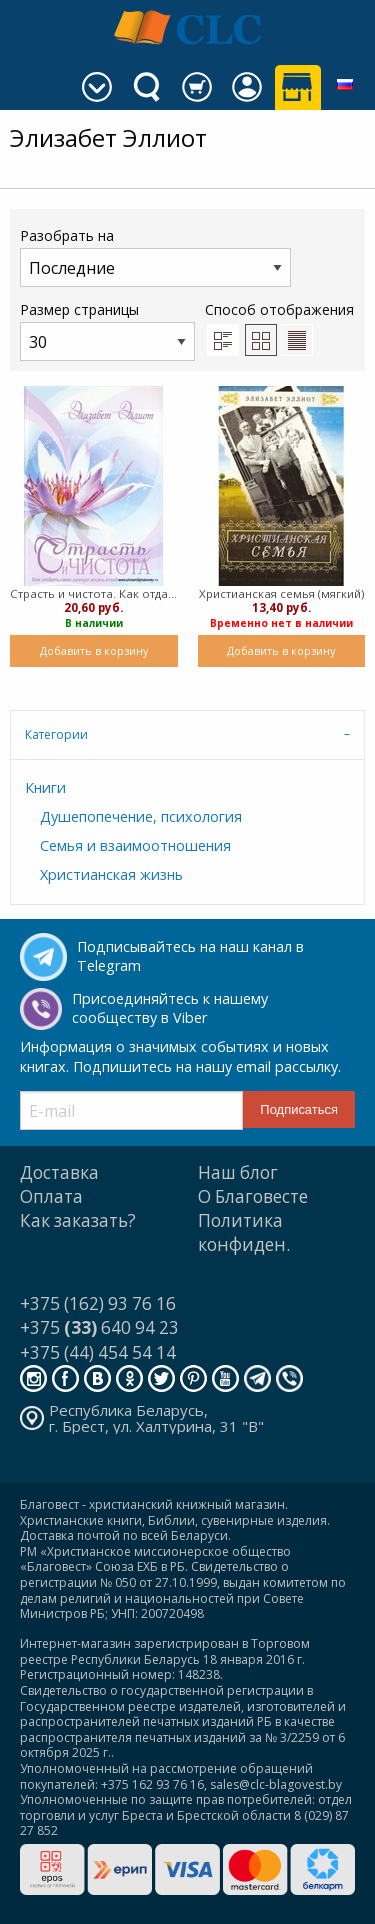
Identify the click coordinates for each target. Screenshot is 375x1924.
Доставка (59, 1172)
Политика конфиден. (244, 1232)
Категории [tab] (56, 734)
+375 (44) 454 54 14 (98, 1352)
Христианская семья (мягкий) (281, 593)
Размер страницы (107, 330)
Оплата (51, 1196)
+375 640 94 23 (99, 1327)
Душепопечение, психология (141, 816)
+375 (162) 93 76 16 (98, 1303)
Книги (45, 787)
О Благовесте (253, 1196)
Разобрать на (155, 256)
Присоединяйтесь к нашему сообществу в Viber (170, 1008)
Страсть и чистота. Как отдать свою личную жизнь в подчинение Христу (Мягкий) (94, 593)
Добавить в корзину (94, 650)
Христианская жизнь (111, 874)
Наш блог (238, 1172)
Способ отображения (279, 328)
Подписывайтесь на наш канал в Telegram (190, 956)
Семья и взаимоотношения (135, 845)
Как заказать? (78, 1220)
